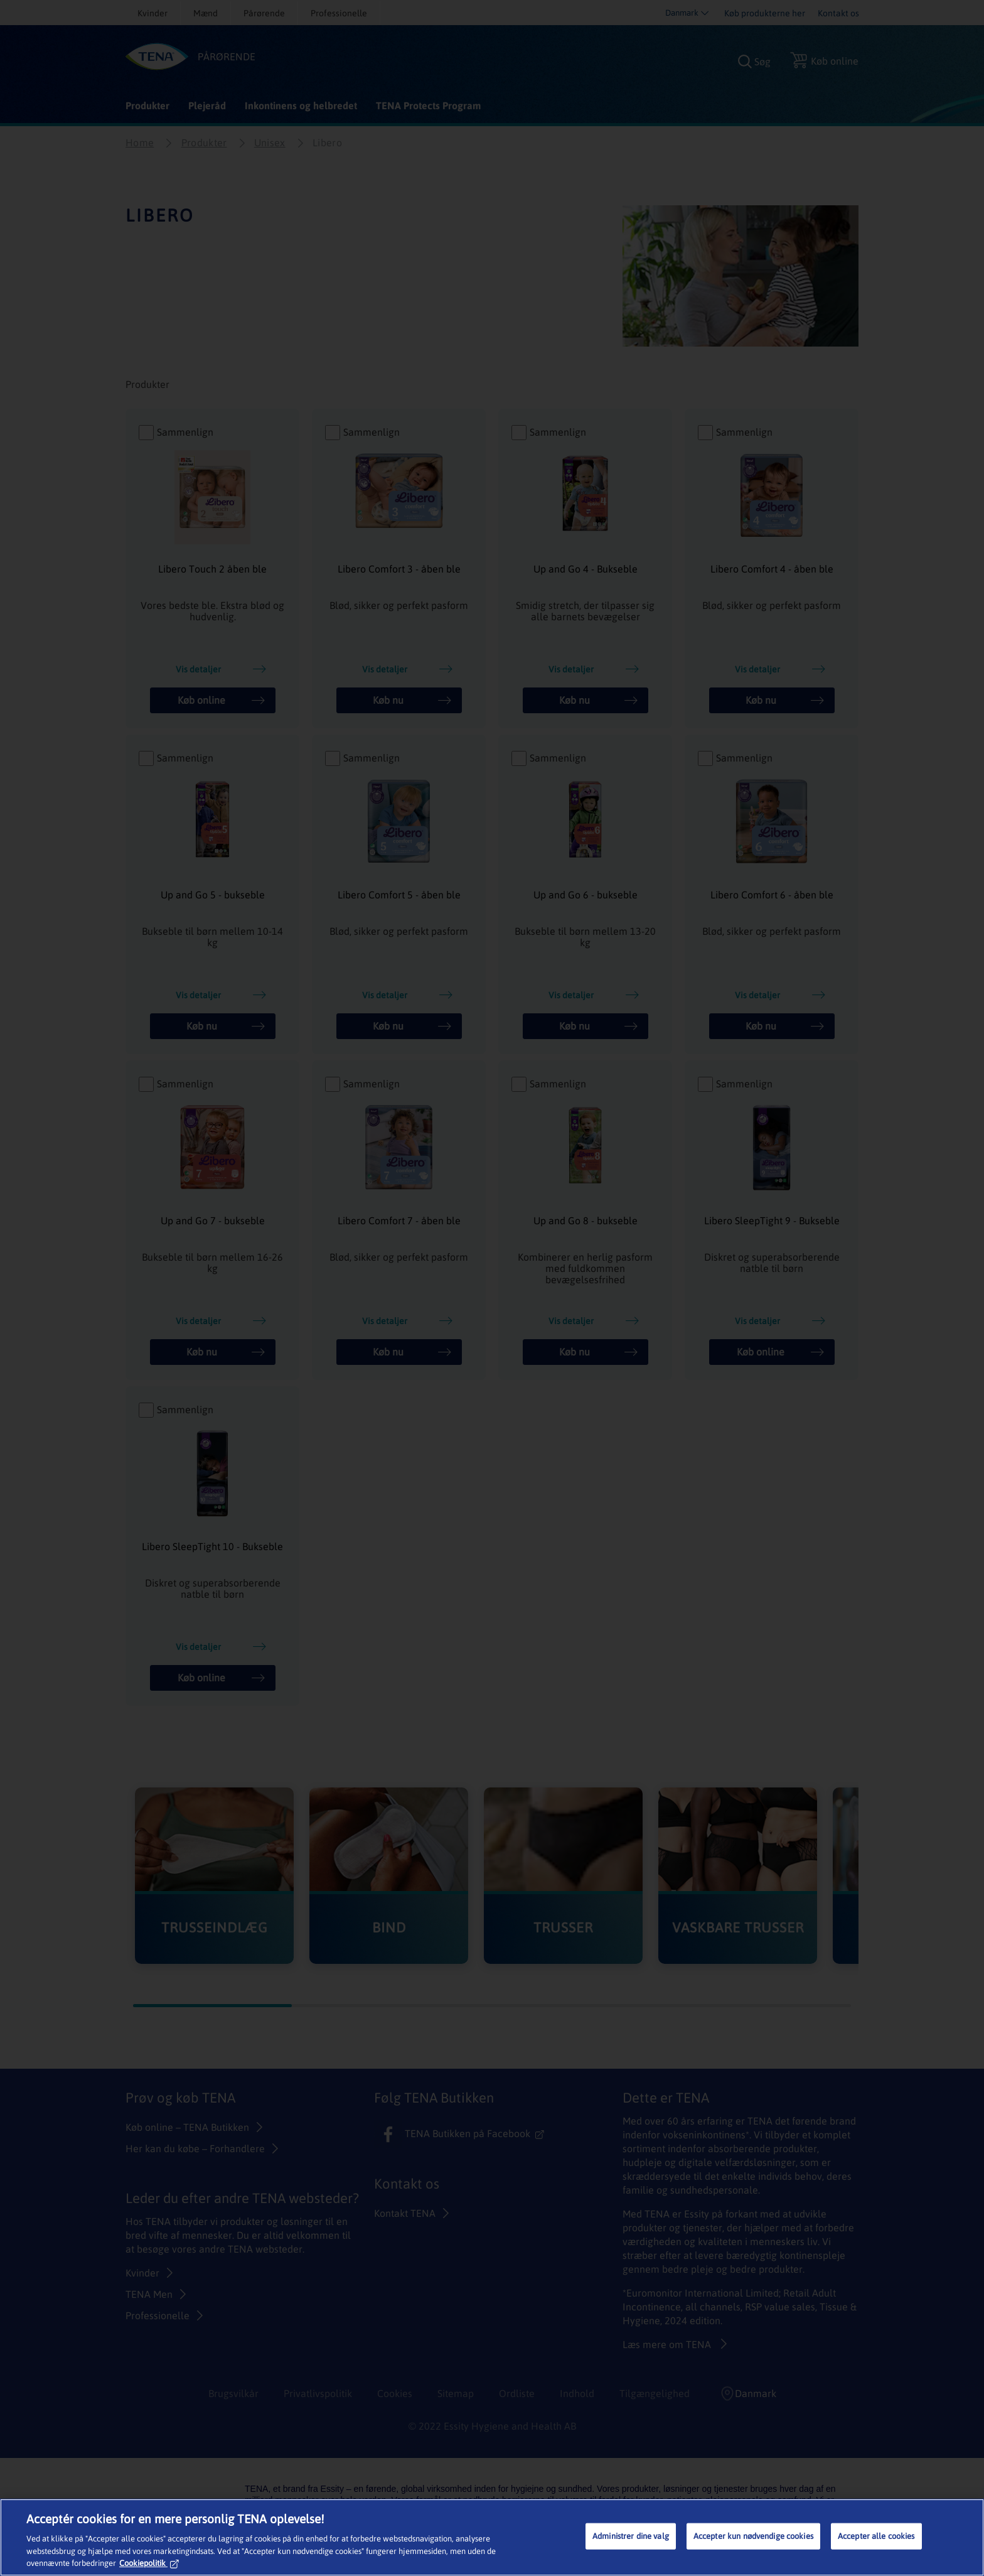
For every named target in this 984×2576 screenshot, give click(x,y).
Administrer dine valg (630, 2536)
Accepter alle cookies (876, 2536)
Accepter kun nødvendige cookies (753, 2536)
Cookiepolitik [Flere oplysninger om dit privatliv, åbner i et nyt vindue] (149, 2563)
